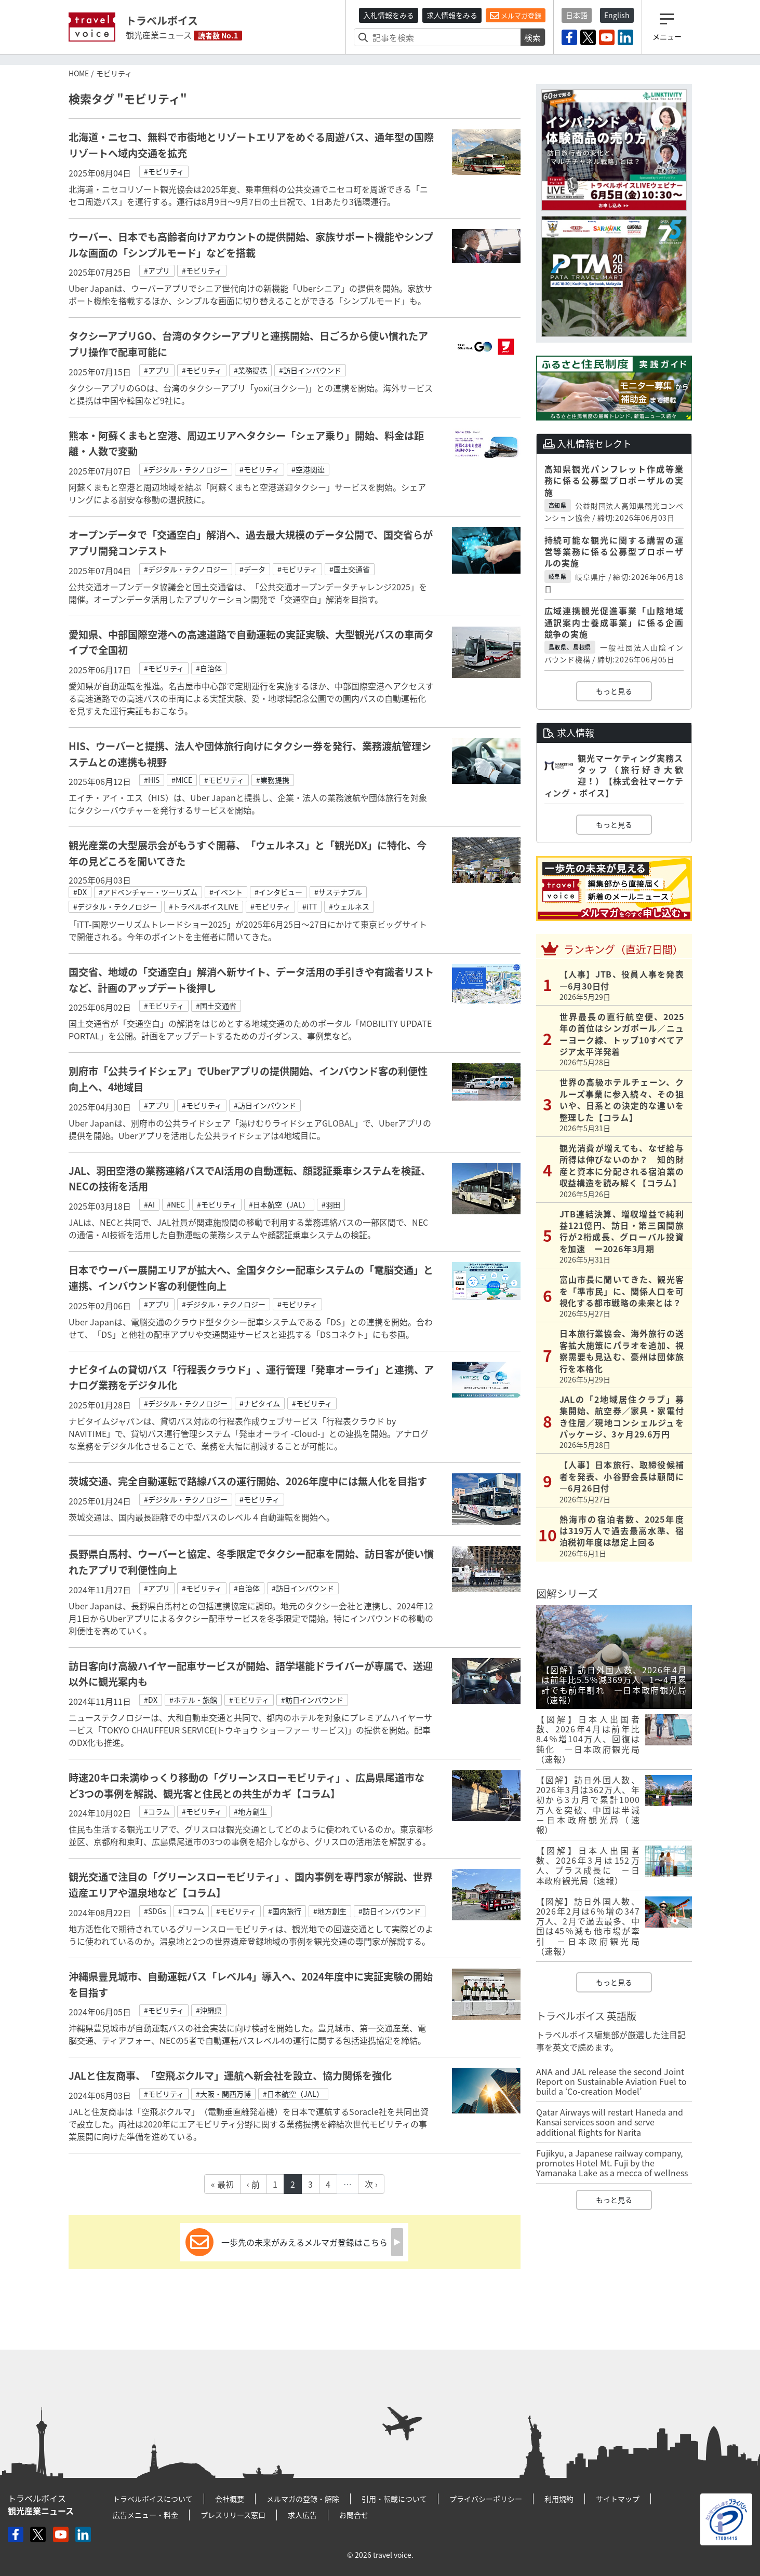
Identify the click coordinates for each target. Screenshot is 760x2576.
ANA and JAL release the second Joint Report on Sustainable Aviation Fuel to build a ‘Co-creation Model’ (611, 2081)
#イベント (226, 892)
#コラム (157, 1811)
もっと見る (614, 691)
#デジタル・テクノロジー (186, 469)
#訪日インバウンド (310, 370)
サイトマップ (617, 2498)
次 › (371, 2184)
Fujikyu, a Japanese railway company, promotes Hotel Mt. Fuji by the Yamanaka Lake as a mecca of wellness (612, 2163)
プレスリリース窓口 (233, 2515)
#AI (149, 1204)
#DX (80, 892)
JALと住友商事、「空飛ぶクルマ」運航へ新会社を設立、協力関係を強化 (230, 2075)
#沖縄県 (209, 2010)
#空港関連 (308, 469)
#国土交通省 (349, 569)
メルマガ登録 (515, 15)
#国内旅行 (284, 1911)
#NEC (176, 1204)
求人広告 (302, 2515)
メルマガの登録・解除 (302, 2498)
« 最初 (222, 2184)
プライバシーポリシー (485, 2498)
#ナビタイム (259, 1403)
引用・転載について (394, 2498)
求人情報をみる (451, 15)
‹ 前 (253, 2184)
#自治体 (209, 668)
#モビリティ (164, 171)
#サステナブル (338, 892)
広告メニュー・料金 (145, 2515)
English (617, 15)
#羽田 (331, 1204)
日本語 (577, 15)
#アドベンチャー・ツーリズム (148, 892)
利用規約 (559, 2498)
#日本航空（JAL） (279, 1204)
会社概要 (229, 2498)
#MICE (181, 780)
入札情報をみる (388, 15)
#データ (252, 569)
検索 (532, 37)
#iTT (309, 906)
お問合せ (353, 2515)
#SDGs (155, 1911)
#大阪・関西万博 (223, 2094)
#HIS (151, 780)
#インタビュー (278, 892)
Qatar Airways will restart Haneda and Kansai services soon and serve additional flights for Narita (609, 2122)
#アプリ (157, 270)
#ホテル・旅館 (193, 1699)
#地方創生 (250, 1811)
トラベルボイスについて (153, 2498)
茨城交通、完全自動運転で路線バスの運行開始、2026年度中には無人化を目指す (248, 1481)
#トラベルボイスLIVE (203, 906)
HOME (79, 73)
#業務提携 (250, 370)
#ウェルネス (349, 906)
